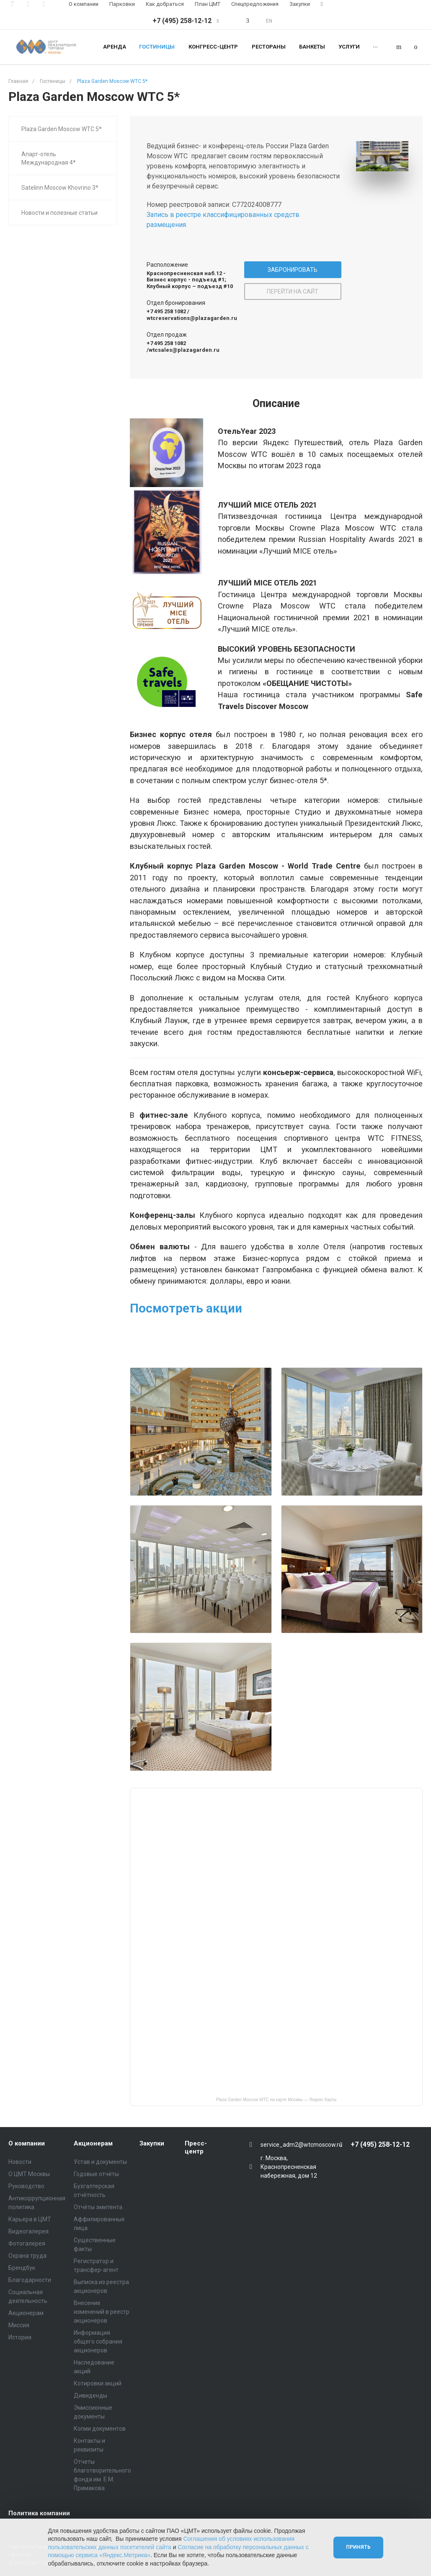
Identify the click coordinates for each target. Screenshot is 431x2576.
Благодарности (29, 2280)
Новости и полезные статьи (59, 212)
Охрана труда (27, 2255)
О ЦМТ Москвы (29, 2174)
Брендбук (21, 2267)
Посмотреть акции (186, 1308)
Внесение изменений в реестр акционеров (101, 2312)
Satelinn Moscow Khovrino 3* (59, 187)
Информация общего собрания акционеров (98, 2341)
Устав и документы (100, 2161)
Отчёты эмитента (98, 2207)
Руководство (26, 2186)
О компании (83, 4)
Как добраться (165, 4)
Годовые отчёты (96, 2174)
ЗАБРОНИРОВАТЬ (292, 269)
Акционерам (26, 2313)
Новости (19, 2161)
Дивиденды (90, 2395)
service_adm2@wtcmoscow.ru (301, 2144)
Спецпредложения (255, 4)
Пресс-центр (196, 2148)
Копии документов (100, 2428)
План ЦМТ (207, 4)
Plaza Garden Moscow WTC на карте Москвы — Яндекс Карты (276, 2099)
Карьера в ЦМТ (29, 2219)
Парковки (122, 4)
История (19, 2337)
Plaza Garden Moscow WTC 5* (61, 129)
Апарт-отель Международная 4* (48, 158)
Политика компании (39, 2513)
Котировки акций (97, 2383)
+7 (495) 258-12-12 (182, 21)
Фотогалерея (26, 2243)
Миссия (18, 2325)
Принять (358, 2547)
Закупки (299, 4)
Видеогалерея (28, 2231)
